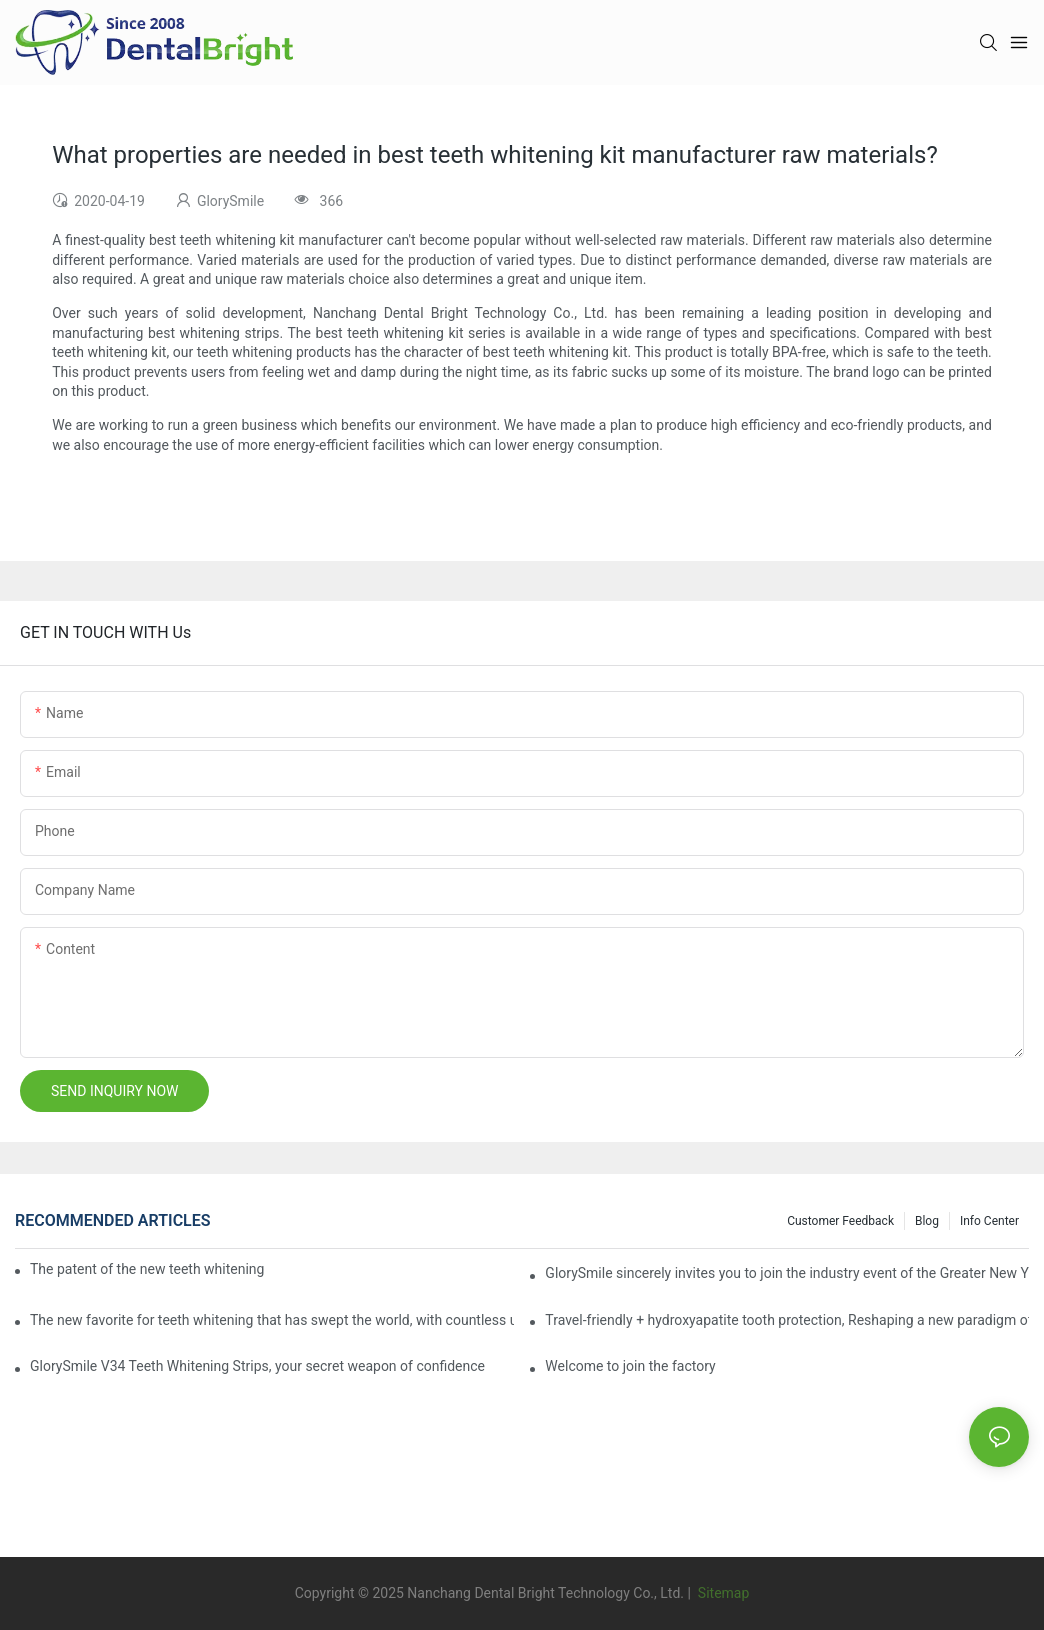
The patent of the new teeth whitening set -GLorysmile (147, 1269)
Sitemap (721, 1593)
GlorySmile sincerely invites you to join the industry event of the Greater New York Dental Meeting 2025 (787, 1273)
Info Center (989, 1221)
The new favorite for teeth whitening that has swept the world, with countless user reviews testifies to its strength (272, 1320)
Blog (927, 1221)
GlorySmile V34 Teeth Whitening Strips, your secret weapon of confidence (257, 1366)
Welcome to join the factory (630, 1366)
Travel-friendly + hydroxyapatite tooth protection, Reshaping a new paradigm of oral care (787, 1320)
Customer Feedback (840, 1221)
